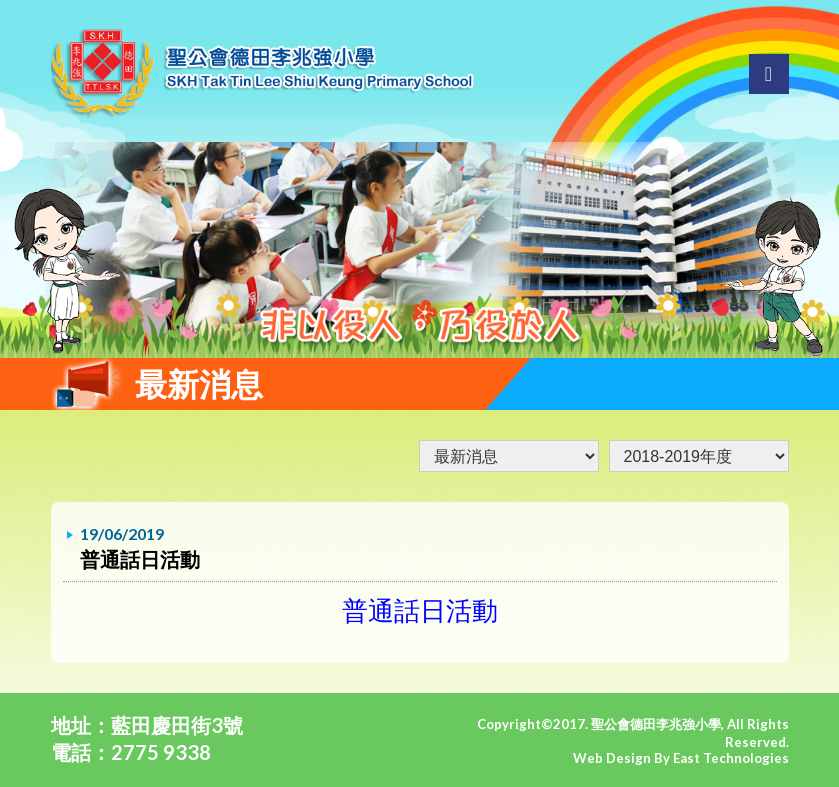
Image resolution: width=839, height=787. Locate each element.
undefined (699, 456)
